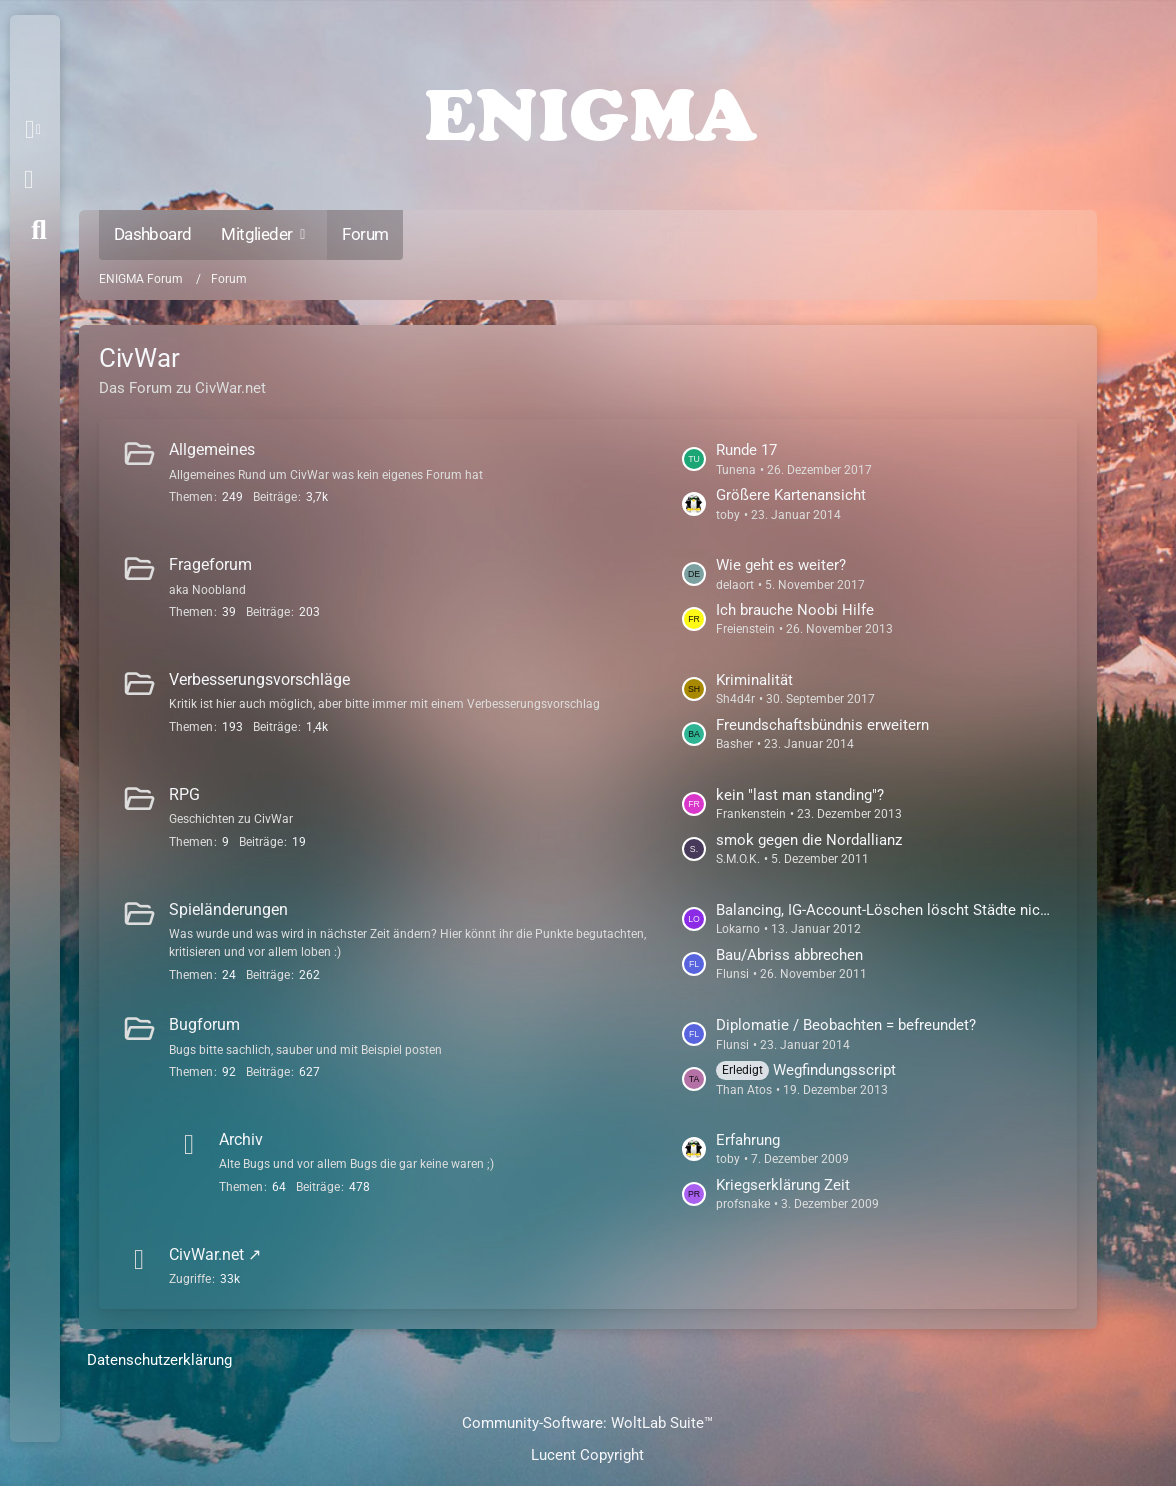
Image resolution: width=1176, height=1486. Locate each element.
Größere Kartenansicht (791, 495)
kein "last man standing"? (800, 795)
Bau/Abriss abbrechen (789, 955)
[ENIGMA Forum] (588, 110)
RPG (184, 794)
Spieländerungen (228, 909)
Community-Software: (587, 1423)
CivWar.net (206, 1254)
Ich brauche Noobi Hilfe (795, 610)
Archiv (241, 1139)
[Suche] (39, 230)
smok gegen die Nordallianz (809, 840)
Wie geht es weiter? (781, 565)
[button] (36, 130)
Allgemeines (212, 449)
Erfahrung (748, 1140)
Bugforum (204, 1024)
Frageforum (210, 564)
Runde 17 (746, 450)
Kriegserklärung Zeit (783, 1185)
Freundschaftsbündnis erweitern (822, 725)
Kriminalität (754, 680)
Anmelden (28, 180)
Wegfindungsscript (834, 1070)
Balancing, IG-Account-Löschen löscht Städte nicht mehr (886, 910)
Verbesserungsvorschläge (259, 679)
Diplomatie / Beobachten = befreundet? (846, 1025)
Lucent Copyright (587, 1455)
